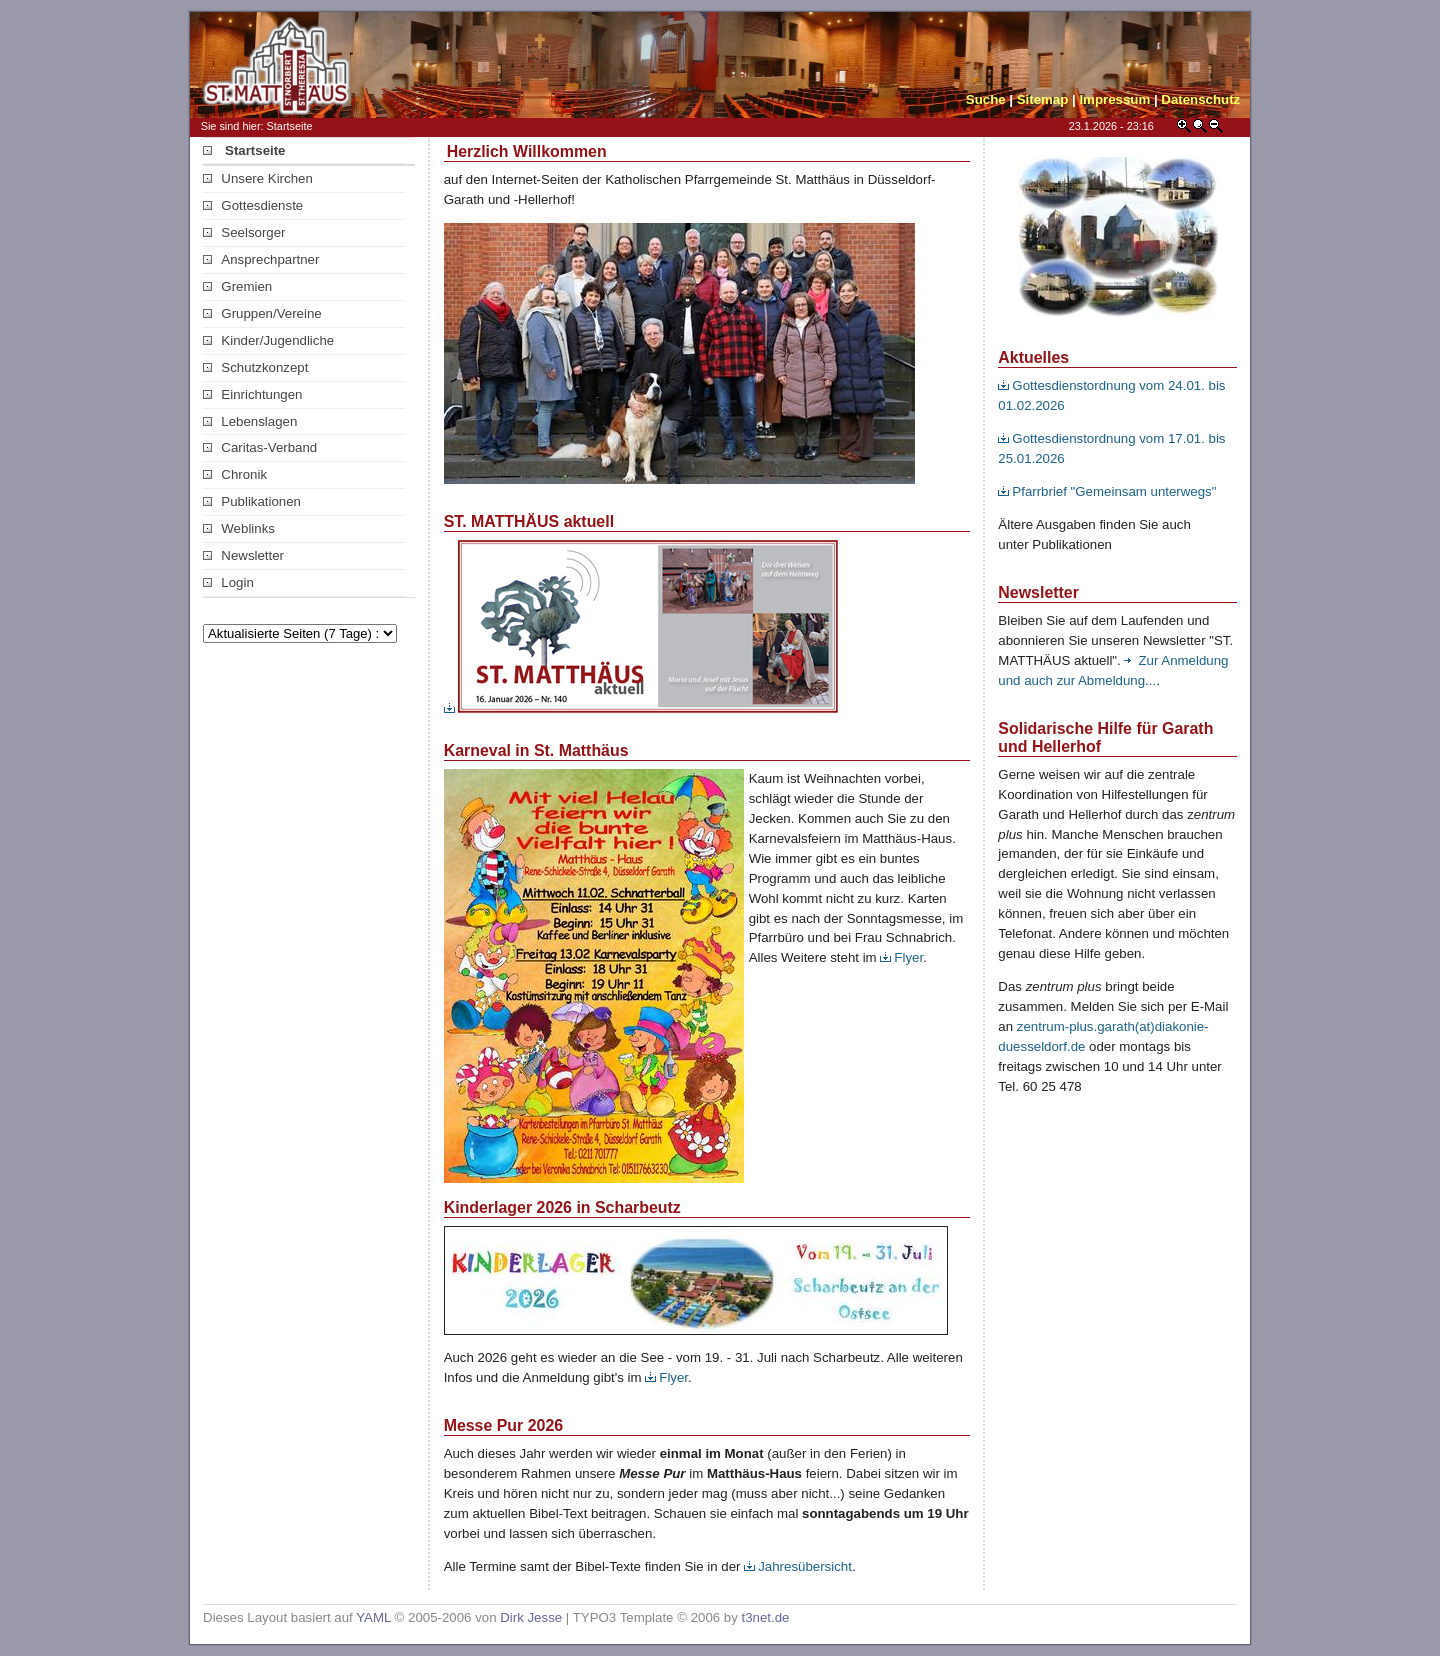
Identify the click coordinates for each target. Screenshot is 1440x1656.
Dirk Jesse (531, 1617)
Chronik (235, 474)
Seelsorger (244, 232)
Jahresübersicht (798, 1566)
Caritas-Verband (260, 447)
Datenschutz (1200, 99)
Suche (986, 99)
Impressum (1114, 99)
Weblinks (239, 528)
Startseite (244, 150)
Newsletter (243, 555)
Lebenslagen (250, 421)
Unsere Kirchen (258, 178)
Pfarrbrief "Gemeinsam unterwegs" (1107, 491)
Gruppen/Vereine (262, 313)
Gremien (237, 286)
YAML (373, 1617)
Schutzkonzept (255, 367)
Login (228, 582)
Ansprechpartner (261, 259)
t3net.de (766, 1617)
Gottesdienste (253, 205)
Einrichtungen (252, 394)
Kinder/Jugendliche (268, 340)
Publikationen (252, 501)
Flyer (901, 957)
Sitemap (1043, 99)
